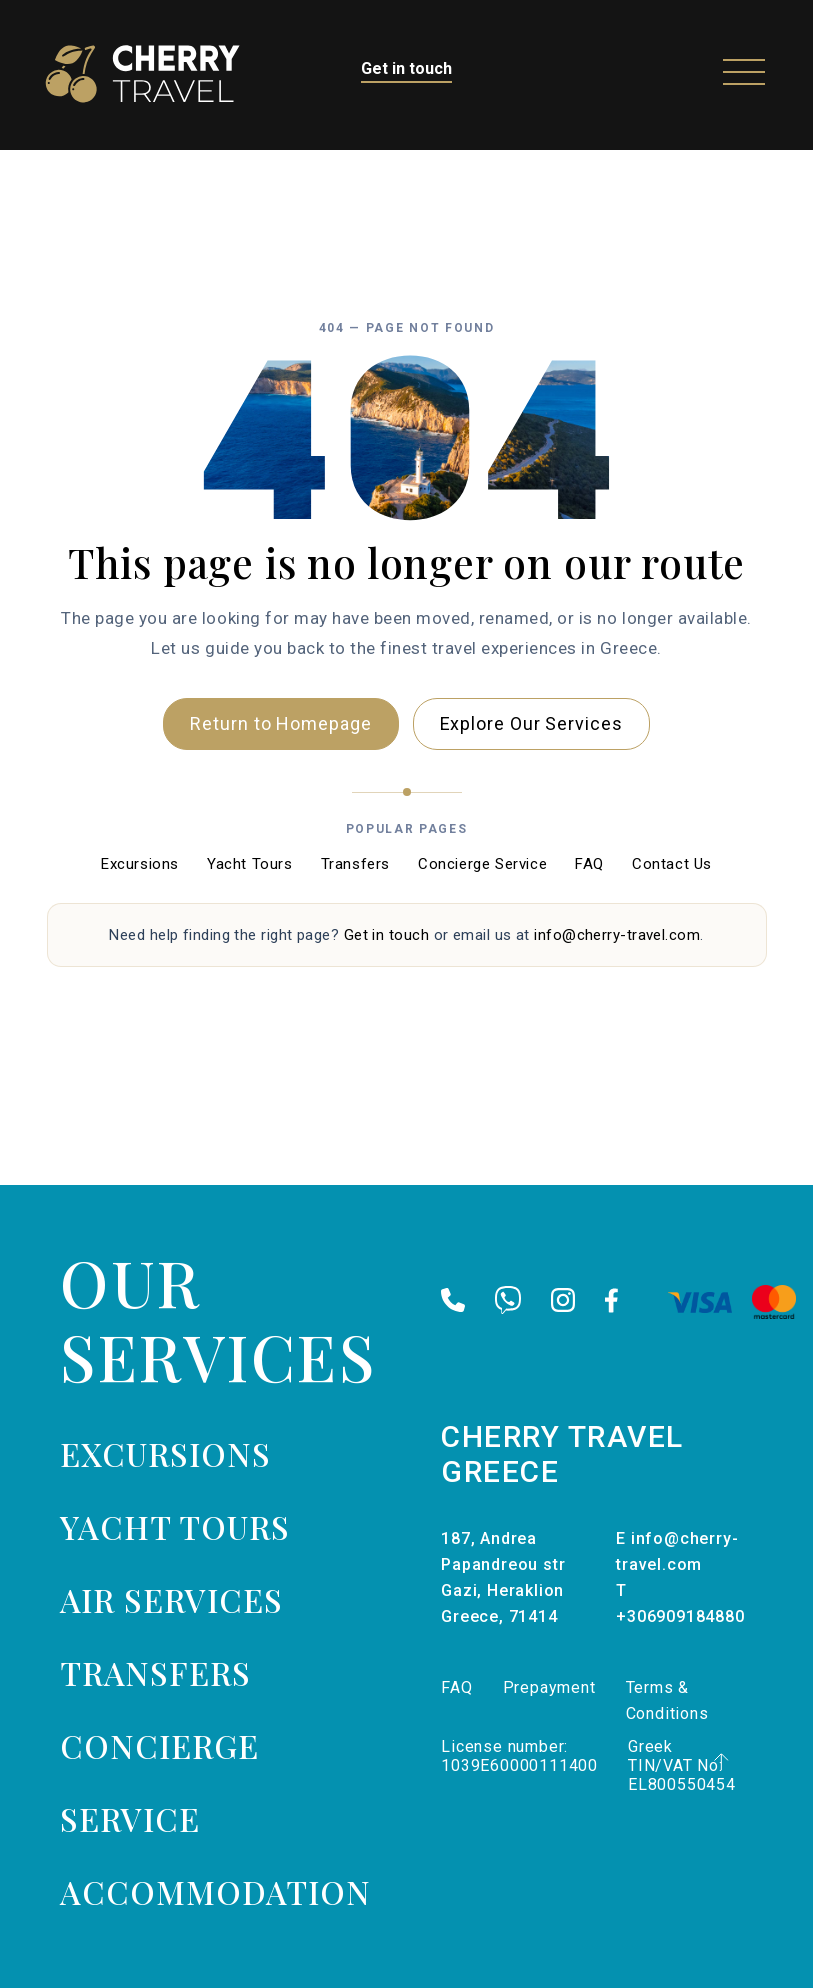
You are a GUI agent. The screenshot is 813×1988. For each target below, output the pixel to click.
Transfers (355, 864)
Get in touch (406, 68)
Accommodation (215, 1891)
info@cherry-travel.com (617, 935)
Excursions (140, 864)
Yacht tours (175, 1526)
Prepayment (549, 1687)
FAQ (589, 864)
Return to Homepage (280, 723)
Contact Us (672, 864)
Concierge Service (482, 864)
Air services (171, 1599)
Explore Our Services (531, 723)
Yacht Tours (250, 864)
